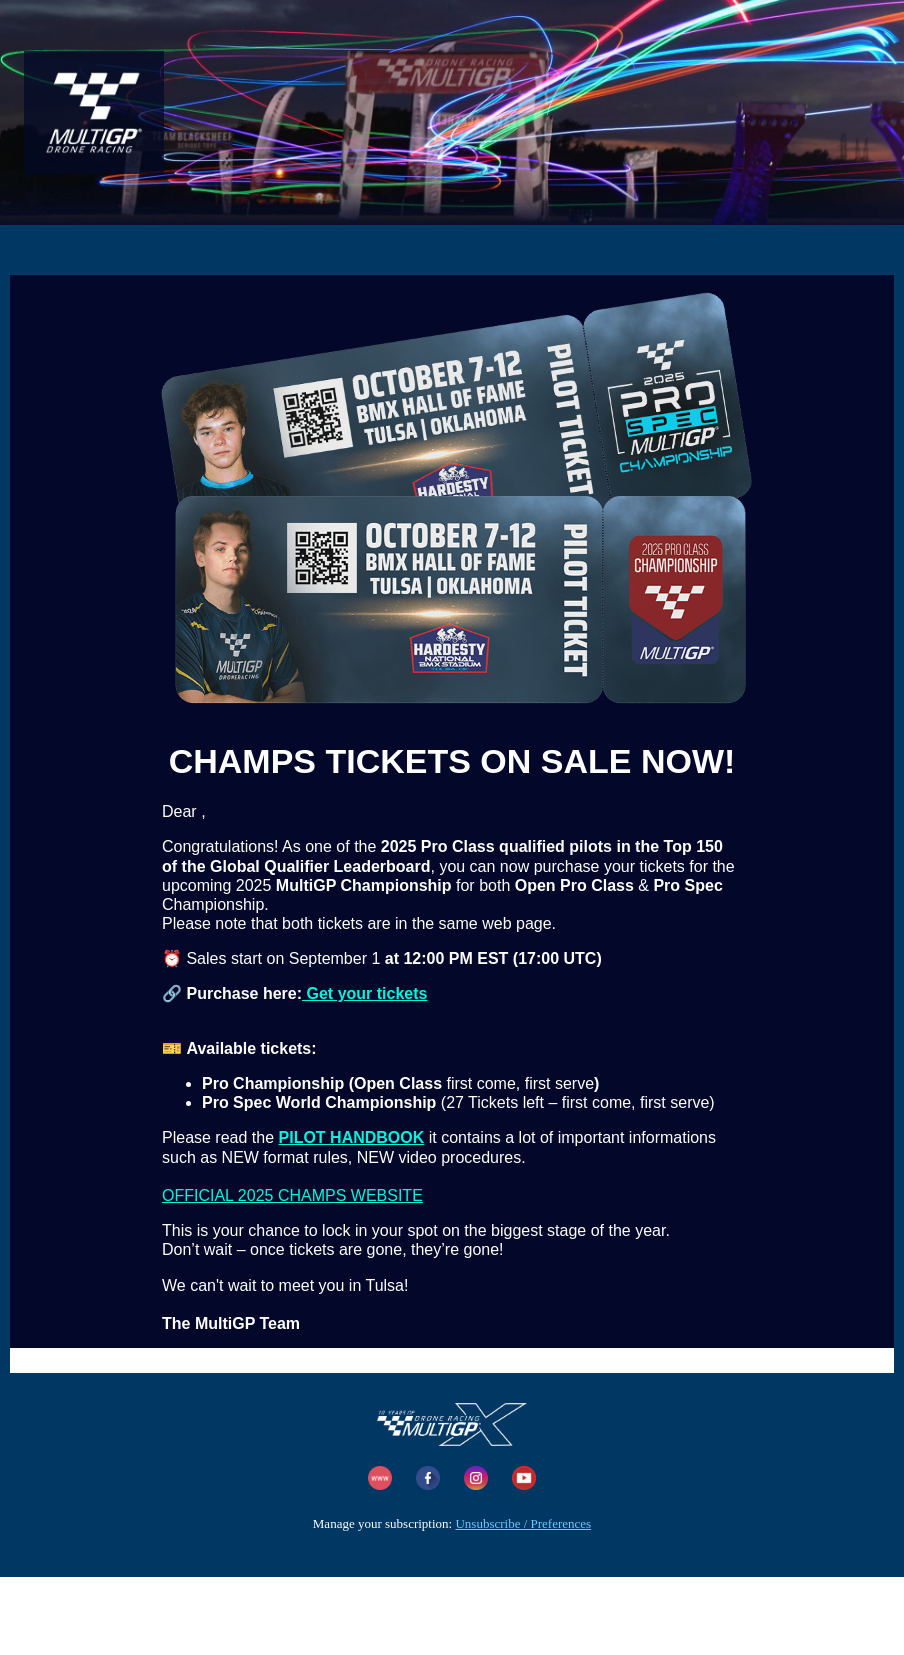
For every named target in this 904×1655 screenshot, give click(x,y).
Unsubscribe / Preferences (523, 1523)
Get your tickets (364, 993)
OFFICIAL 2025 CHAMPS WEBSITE (292, 1195)
